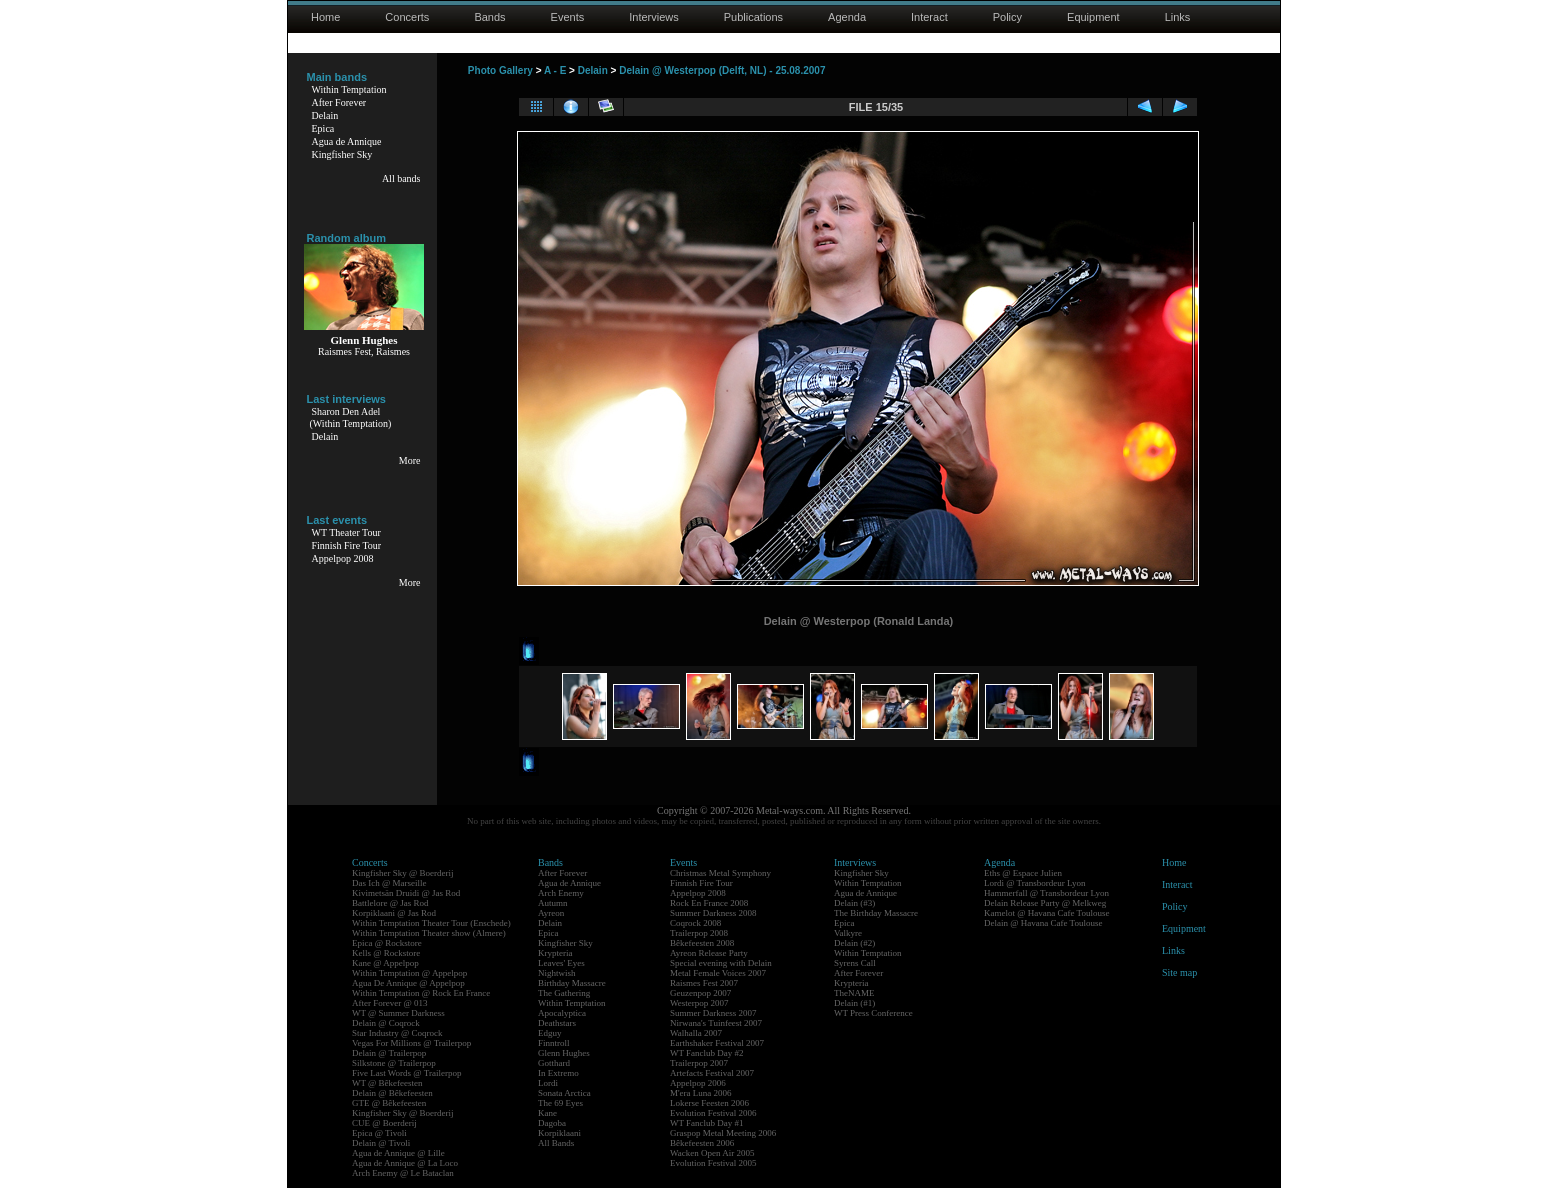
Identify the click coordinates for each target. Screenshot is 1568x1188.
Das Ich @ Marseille (389, 883)
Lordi (548, 1083)
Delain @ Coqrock (386, 1023)
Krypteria (555, 953)
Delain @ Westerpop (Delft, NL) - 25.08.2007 (722, 70)
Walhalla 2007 (696, 1033)
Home (325, 17)
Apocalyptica (562, 1013)
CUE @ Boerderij (384, 1123)
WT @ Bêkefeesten (387, 1083)
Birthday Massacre (572, 983)
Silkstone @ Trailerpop (394, 1063)
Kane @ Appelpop (385, 963)
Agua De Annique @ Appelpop (408, 983)
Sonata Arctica (564, 1093)
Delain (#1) (854, 1003)
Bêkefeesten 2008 (702, 943)
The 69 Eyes (560, 1103)
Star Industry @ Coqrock (397, 1033)
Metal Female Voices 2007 (718, 973)
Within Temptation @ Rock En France (421, 993)
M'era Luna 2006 (701, 1093)
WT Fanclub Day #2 (707, 1053)
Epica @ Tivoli (379, 1133)
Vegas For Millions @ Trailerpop (411, 1043)
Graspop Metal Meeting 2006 (723, 1133)
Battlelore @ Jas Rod (390, 903)
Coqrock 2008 (695, 923)
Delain (325, 115)
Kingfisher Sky (342, 154)
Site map (1179, 972)
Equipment (1093, 17)
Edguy (550, 1033)
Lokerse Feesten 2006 (709, 1103)
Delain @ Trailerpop (389, 1053)
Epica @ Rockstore (387, 943)
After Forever (339, 102)
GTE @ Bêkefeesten (389, 1103)
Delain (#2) (854, 943)
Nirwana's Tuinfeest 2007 (716, 1023)
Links (1178, 17)
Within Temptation (349, 89)
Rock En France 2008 (709, 903)
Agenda (847, 17)
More (410, 460)
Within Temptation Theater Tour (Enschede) (431, 923)
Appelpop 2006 (698, 1083)
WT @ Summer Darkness (398, 1013)
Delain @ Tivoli (381, 1143)
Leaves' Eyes (561, 963)
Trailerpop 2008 (699, 933)
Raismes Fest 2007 (704, 983)
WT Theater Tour (346, 532)
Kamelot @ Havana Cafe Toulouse (1046, 913)
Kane (547, 1113)
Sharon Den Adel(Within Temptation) (351, 417)
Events (568, 17)
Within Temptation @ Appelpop (409, 973)
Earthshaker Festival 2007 (717, 1043)
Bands (489, 17)
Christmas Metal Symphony (720, 873)
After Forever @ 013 (390, 1003)
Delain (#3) (854, 903)
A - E (555, 70)
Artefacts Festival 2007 (712, 1073)
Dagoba (552, 1123)
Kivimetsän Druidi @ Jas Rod (406, 893)
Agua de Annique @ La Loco (405, 1163)
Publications (753, 17)
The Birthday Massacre (876, 913)
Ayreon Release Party (709, 953)
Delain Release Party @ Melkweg (1045, 903)
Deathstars (557, 1023)
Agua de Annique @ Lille (398, 1153)
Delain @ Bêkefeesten (392, 1093)
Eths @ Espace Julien (1023, 873)
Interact (929, 17)
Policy (1007, 17)
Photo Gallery (500, 70)
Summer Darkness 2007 (713, 1013)
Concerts (407, 17)
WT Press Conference (873, 1013)
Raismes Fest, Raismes (364, 351)
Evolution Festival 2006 (713, 1113)
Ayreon (551, 913)
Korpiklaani (559, 1133)
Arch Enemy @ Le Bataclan (403, 1173)
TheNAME (854, 993)
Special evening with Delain (721, 963)
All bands (401, 178)
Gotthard (554, 1063)
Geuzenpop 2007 (700, 993)
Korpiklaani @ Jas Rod (394, 913)
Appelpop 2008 (343, 558)
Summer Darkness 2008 (713, 913)
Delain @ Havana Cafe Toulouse (1043, 923)
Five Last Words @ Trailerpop (406, 1073)
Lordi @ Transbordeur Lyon (1035, 883)
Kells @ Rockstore (386, 953)
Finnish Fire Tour (347, 545)
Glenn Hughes (564, 1053)
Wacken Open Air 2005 (712, 1153)
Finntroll (554, 1043)
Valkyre (848, 933)
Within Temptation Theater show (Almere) (429, 933)
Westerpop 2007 (699, 1003)
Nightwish (557, 973)
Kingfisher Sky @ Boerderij (403, 873)
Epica (323, 128)
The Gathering (564, 993)
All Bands (556, 1143)
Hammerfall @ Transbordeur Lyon (1046, 893)
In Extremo (558, 1073)
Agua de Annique (347, 141)
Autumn (553, 903)
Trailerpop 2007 (699, 1063)
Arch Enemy (561, 893)
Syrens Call (855, 963)
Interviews (654, 17)
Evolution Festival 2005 (713, 1163)
